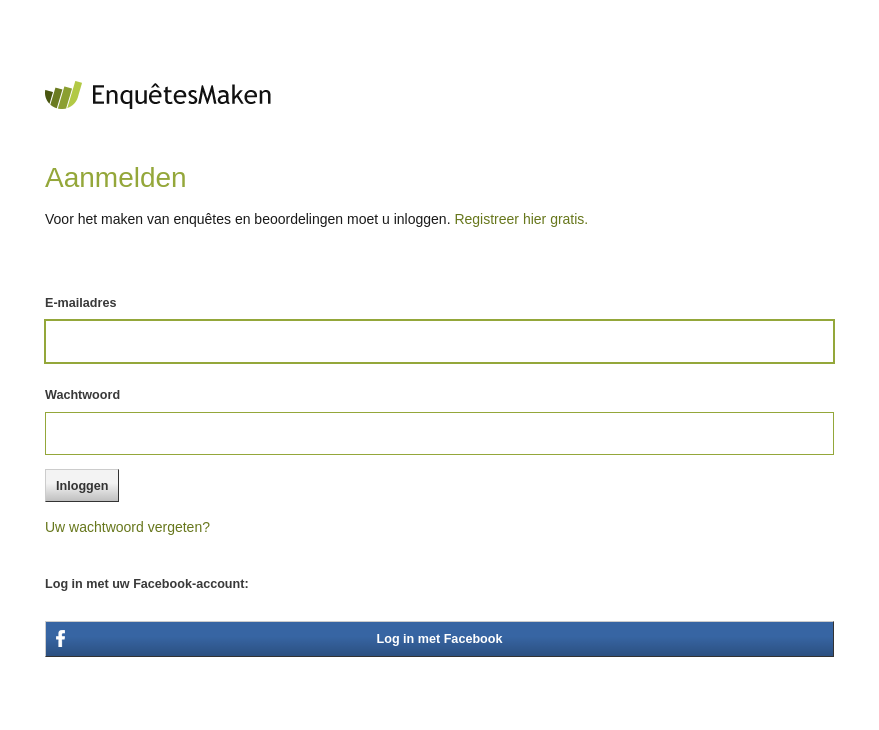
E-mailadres (80, 303)
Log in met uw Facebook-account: (147, 584)
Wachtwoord (82, 395)
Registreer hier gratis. (521, 219)
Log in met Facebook (440, 639)
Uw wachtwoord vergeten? (127, 527)
